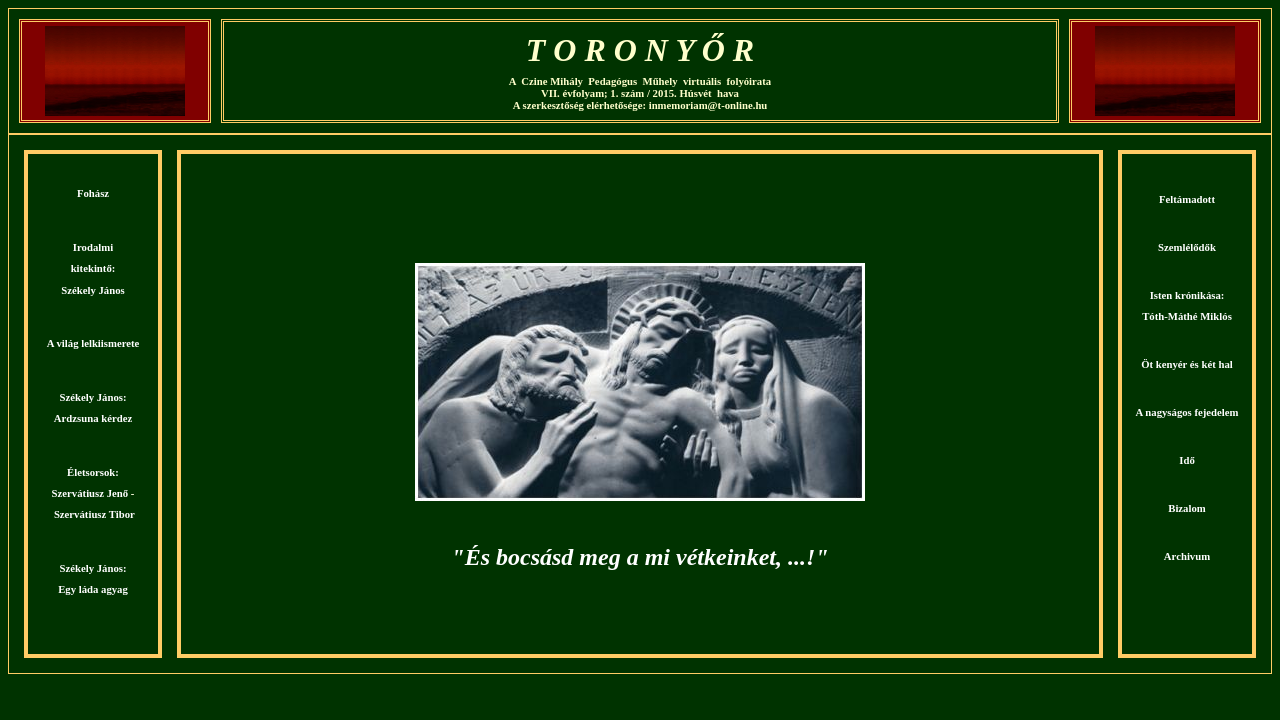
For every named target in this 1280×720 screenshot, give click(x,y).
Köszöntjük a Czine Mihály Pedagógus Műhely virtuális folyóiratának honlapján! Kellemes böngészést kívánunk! (640, 404)
